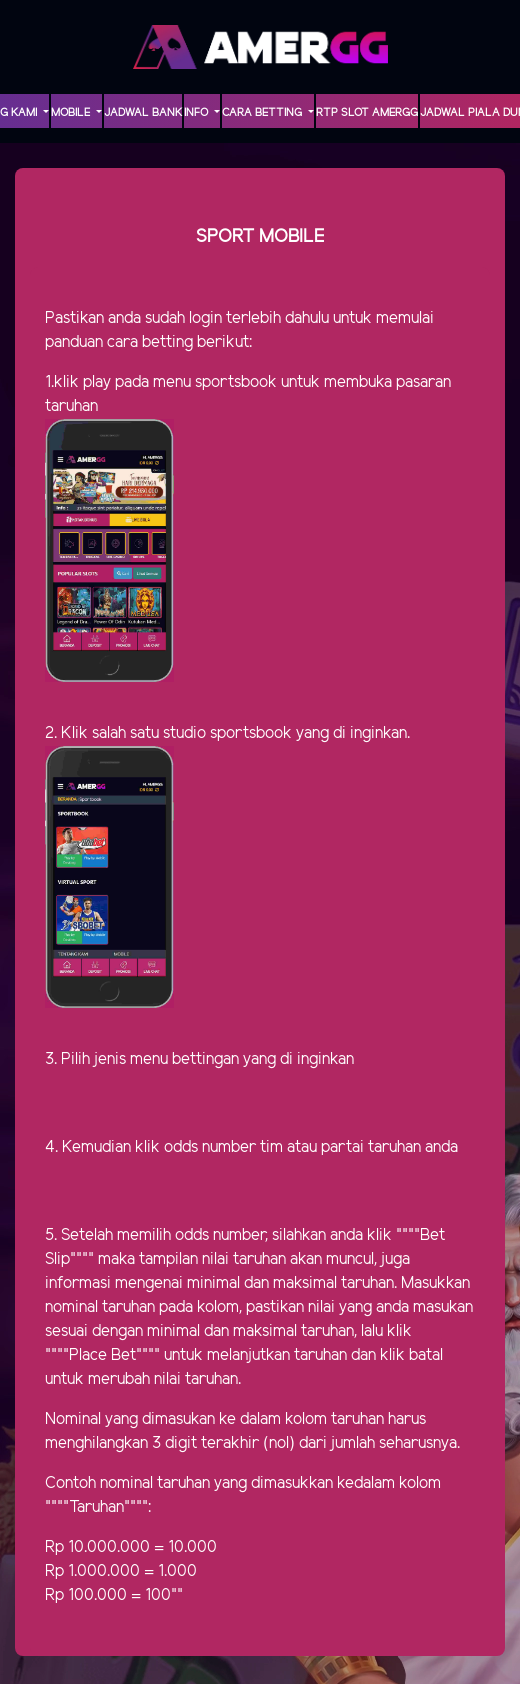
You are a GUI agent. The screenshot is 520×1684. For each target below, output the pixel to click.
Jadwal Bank (143, 113)
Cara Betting (263, 113)
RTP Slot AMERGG (367, 113)
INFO (197, 113)
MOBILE (72, 113)
